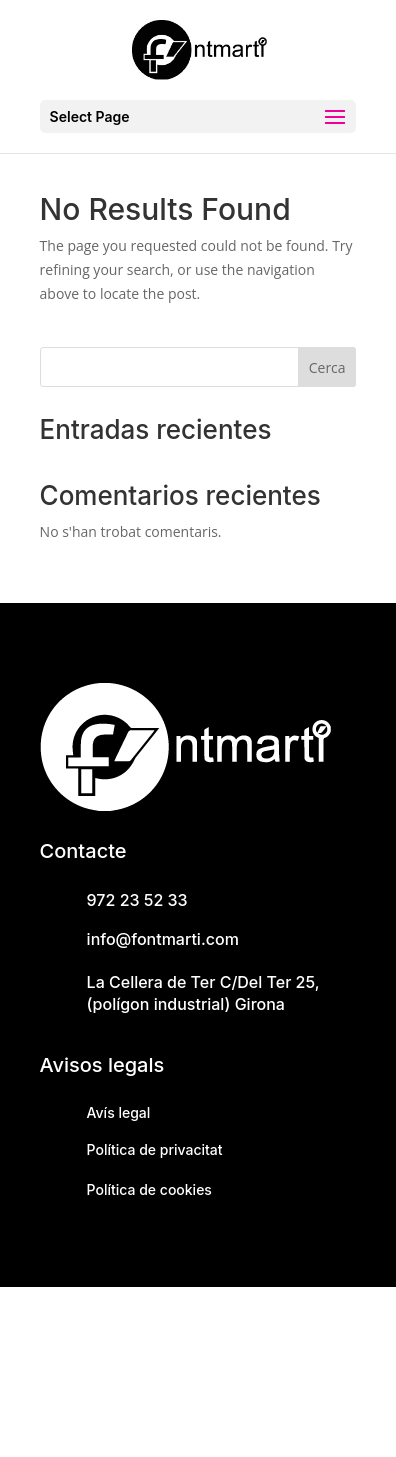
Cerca (327, 367)
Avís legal (119, 1112)
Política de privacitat (155, 1149)
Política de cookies (149, 1189)
